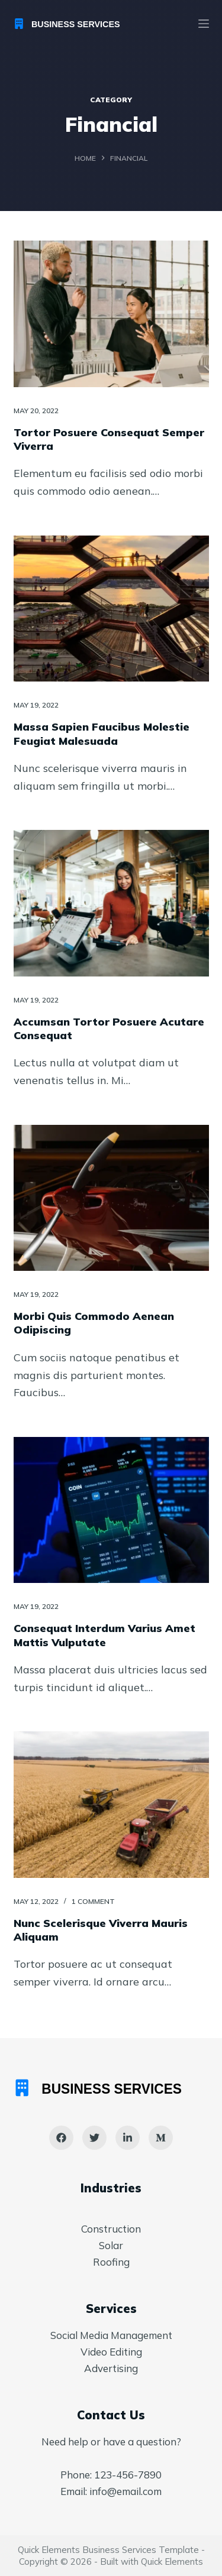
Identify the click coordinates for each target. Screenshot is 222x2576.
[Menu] (203, 23)
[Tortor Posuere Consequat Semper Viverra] (111, 314)
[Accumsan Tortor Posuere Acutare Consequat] (111, 903)
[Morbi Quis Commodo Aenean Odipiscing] (111, 1198)
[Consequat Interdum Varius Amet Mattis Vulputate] (111, 1510)
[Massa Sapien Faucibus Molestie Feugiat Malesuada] (111, 609)
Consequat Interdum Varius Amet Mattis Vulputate (104, 1635)
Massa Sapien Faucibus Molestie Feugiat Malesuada (101, 733)
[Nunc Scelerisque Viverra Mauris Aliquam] (111, 1804)
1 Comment (93, 1901)
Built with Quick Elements (151, 2561)
